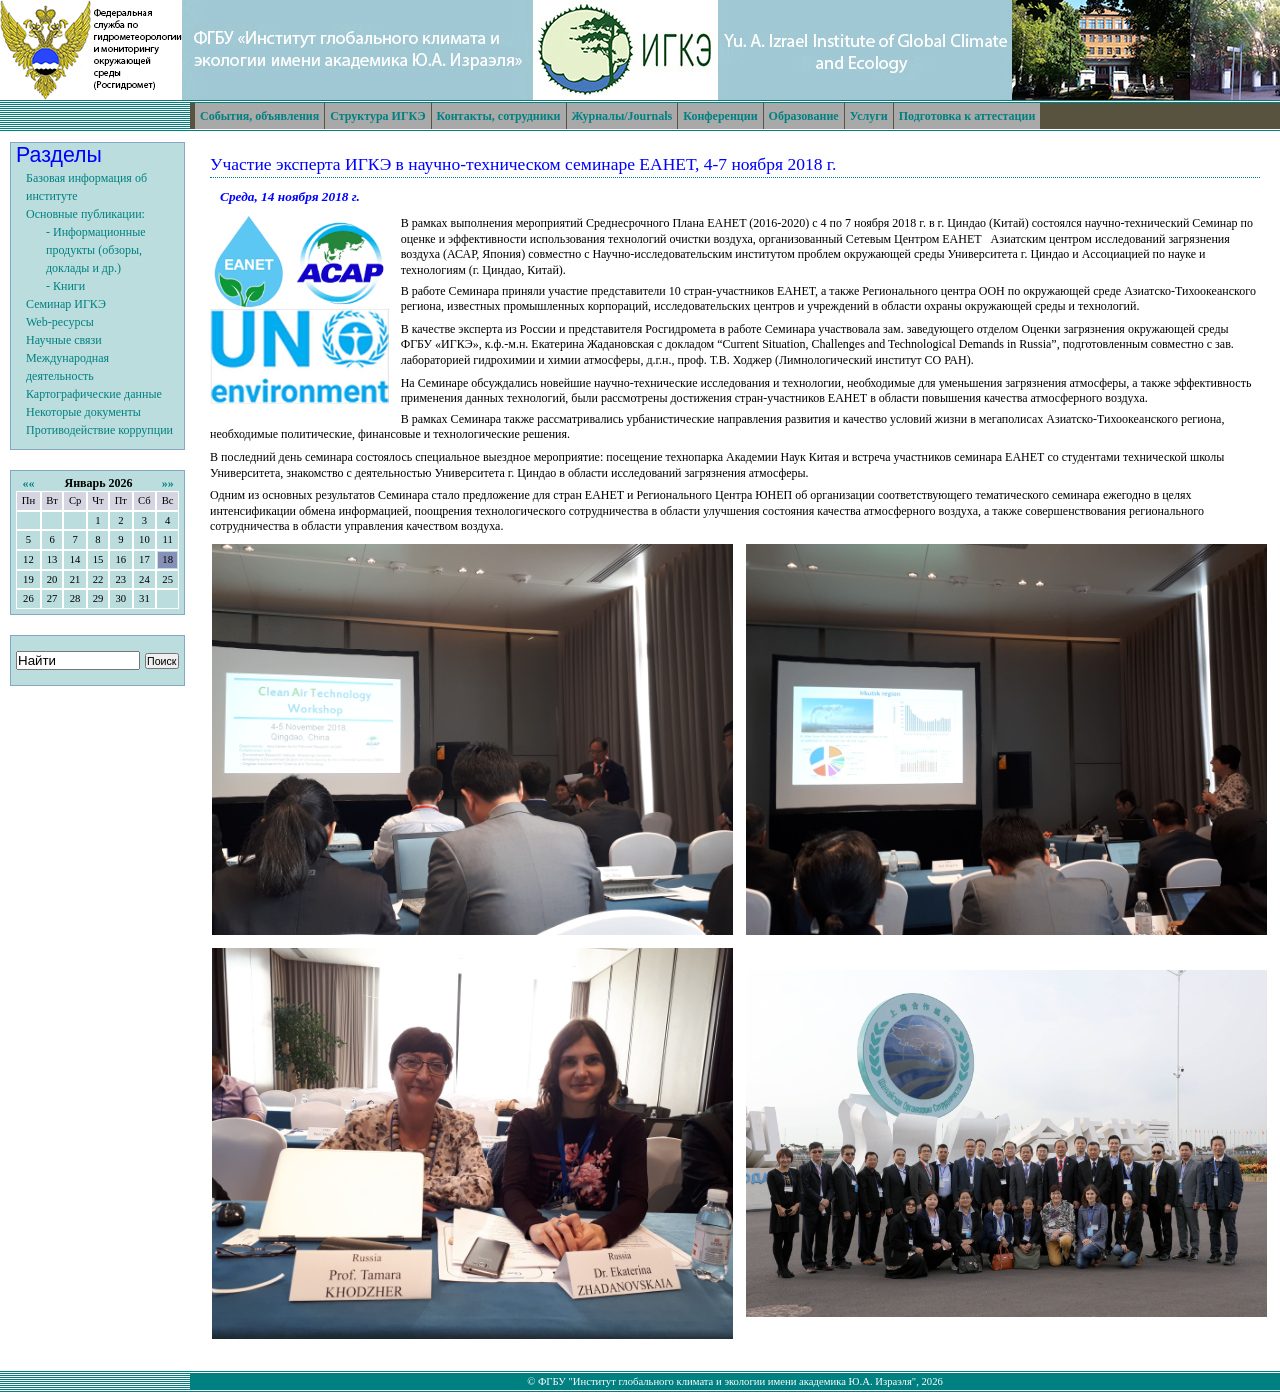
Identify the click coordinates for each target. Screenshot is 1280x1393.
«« (28, 483)
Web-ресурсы (60, 322)
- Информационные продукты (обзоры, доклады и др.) (96, 250)
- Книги (65, 286)
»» (168, 483)
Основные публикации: (85, 214)
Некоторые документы (83, 412)
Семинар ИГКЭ (66, 304)
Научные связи (64, 340)
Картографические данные (94, 394)
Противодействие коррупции (99, 430)
